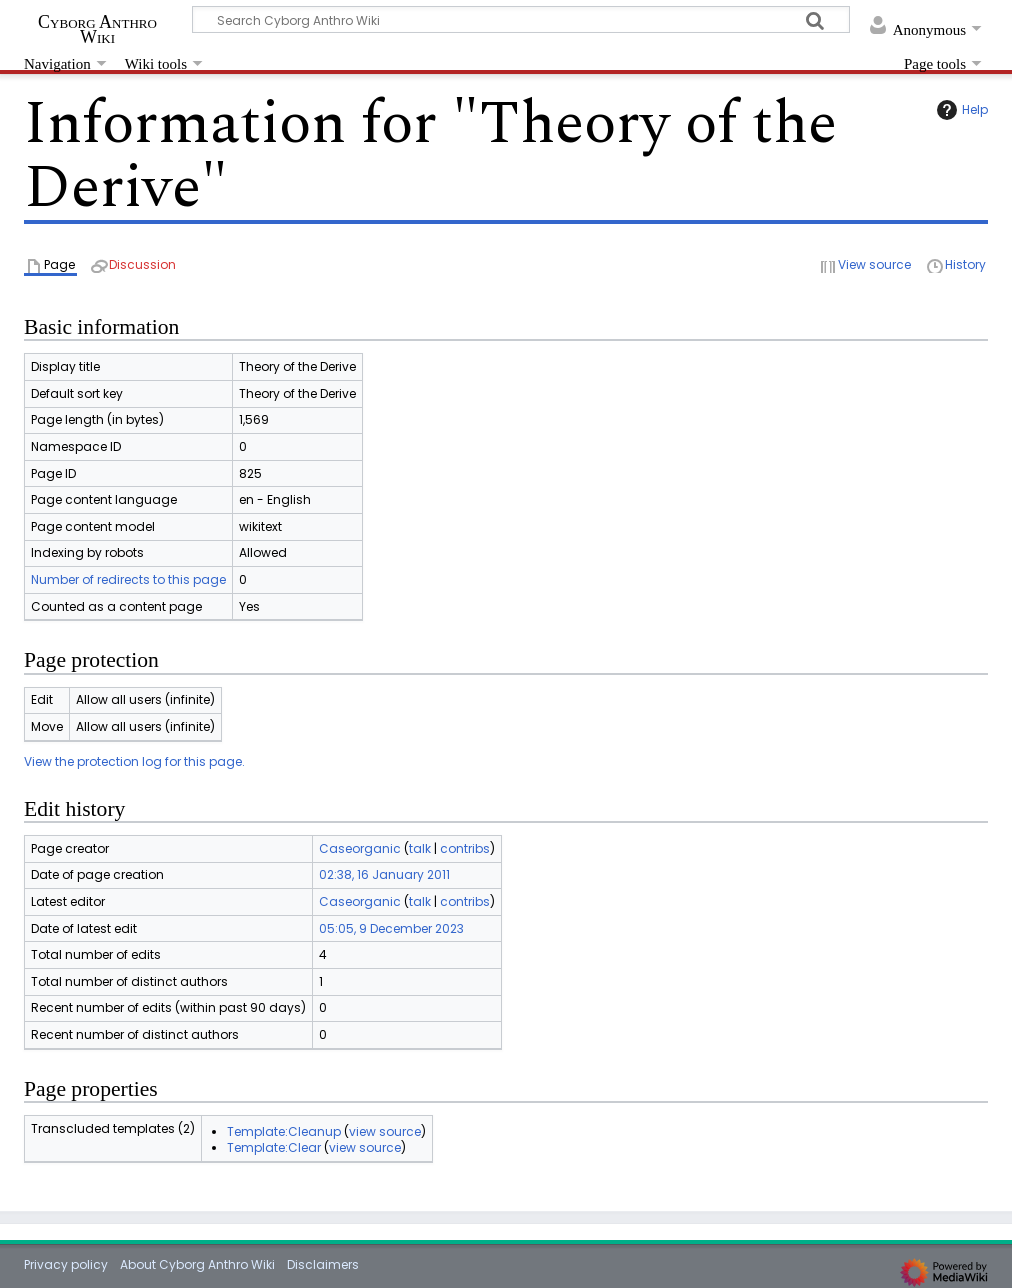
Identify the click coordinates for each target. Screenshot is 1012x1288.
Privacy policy (66, 1264)
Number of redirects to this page (128, 579)
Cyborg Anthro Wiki (97, 29)
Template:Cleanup (284, 1131)
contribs (465, 848)
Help (960, 110)
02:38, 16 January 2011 (384, 874)
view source (385, 1131)
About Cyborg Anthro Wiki (197, 1264)
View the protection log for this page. (134, 761)
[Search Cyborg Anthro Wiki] (521, 19)
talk (420, 848)
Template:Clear (274, 1147)
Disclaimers (323, 1264)
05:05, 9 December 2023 (391, 928)
